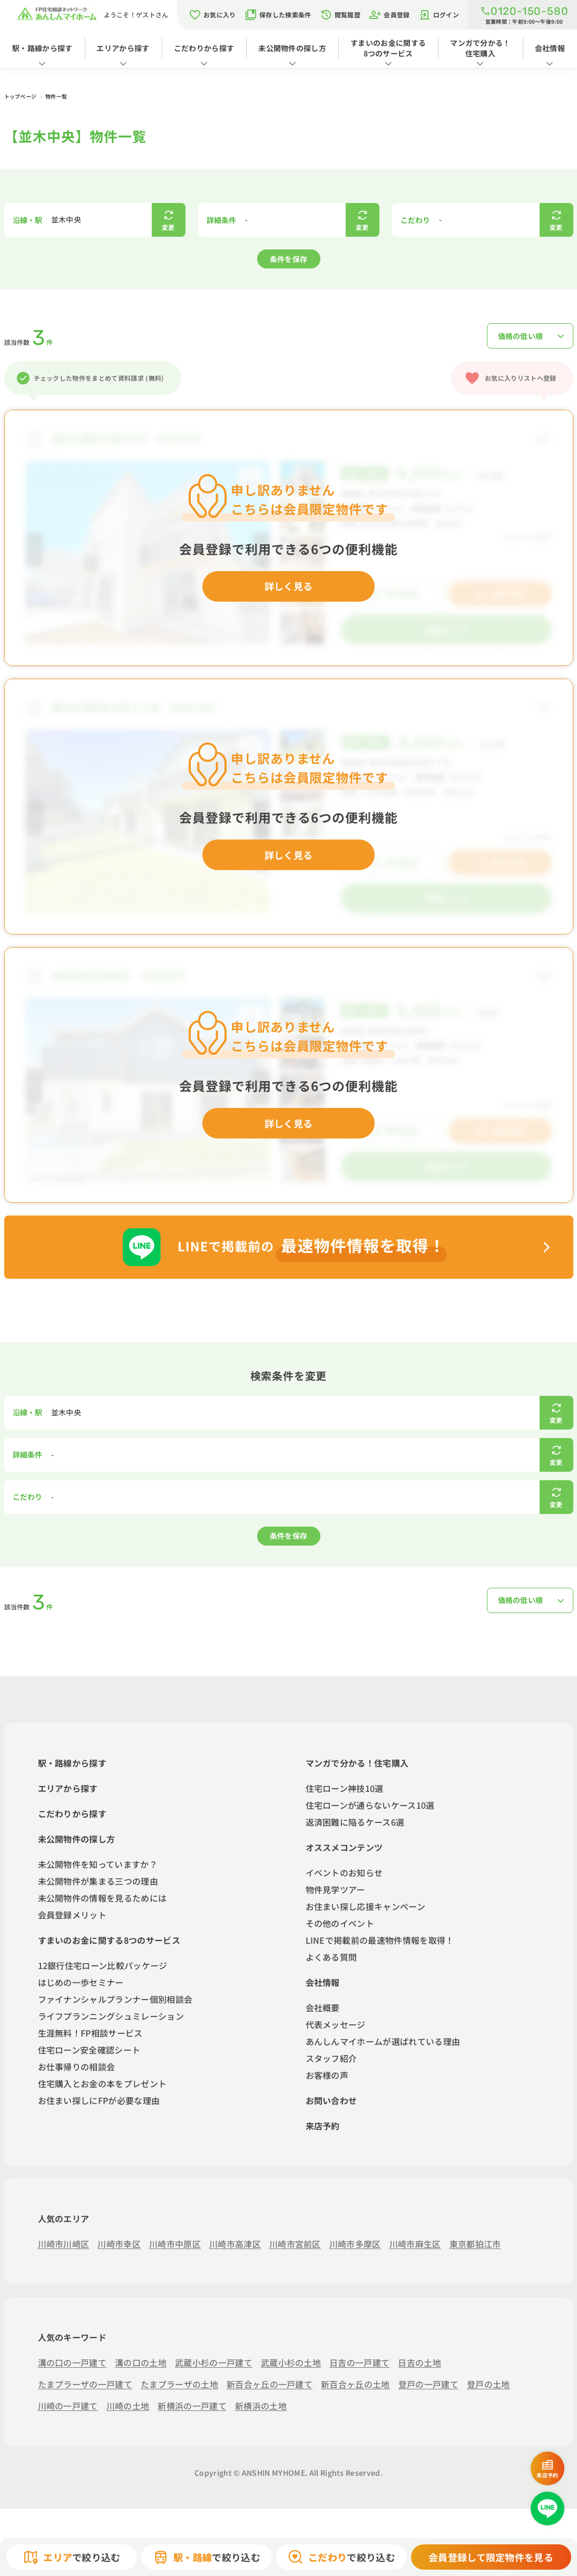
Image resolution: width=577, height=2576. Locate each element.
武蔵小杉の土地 (291, 2362)
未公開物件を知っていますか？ (98, 1864)
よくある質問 (331, 1957)
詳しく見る (289, 586)
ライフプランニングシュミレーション (111, 2016)
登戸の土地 (488, 2384)
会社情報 (550, 48)
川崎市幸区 (119, 2243)
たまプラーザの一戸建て (85, 2384)
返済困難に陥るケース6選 (355, 1822)
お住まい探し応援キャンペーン (365, 1906)
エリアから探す (122, 48)
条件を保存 (289, 259)
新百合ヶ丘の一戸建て (269, 2384)
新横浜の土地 (261, 2405)
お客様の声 (327, 2075)
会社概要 (323, 2007)
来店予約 (323, 2125)
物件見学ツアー (335, 1889)
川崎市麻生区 (415, 2243)
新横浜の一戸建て (192, 2405)
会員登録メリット (72, 1914)
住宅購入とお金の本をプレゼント (102, 2083)
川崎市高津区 (235, 2243)
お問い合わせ (331, 2100)
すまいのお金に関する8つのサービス (388, 48)
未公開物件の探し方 (292, 48)
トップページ (21, 96)
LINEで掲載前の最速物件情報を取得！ (380, 1940)
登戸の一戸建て (428, 2384)
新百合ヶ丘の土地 (355, 2384)
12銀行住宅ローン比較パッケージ (103, 1965)
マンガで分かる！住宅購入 (480, 48)
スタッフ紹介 (331, 2058)
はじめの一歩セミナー (81, 1982)
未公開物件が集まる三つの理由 (98, 1881)
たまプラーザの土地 (179, 2384)
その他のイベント (340, 1923)
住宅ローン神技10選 (345, 1788)
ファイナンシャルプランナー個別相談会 (115, 1999)
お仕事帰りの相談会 (76, 2066)
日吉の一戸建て (359, 2362)
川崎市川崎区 (64, 2243)
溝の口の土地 (141, 2362)
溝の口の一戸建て (72, 2362)
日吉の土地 (419, 2362)
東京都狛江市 (475, 2243)
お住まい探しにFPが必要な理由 (99, 2100)
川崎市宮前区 (295, 2243)
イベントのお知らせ (344, 1872)
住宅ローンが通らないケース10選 (370, 1805)
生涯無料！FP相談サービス (90, 2033)
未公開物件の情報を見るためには (102, 1898)
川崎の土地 (128, 2405)
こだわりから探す (204, 48)
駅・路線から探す (42, 48)
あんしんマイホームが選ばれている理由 (383, 2041)
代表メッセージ (336, 2024)
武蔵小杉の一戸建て (213, 2362)
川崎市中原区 (175, 2243)
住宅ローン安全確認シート (89, 2049)
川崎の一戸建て (68, 2405)
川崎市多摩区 (355, 2243)
